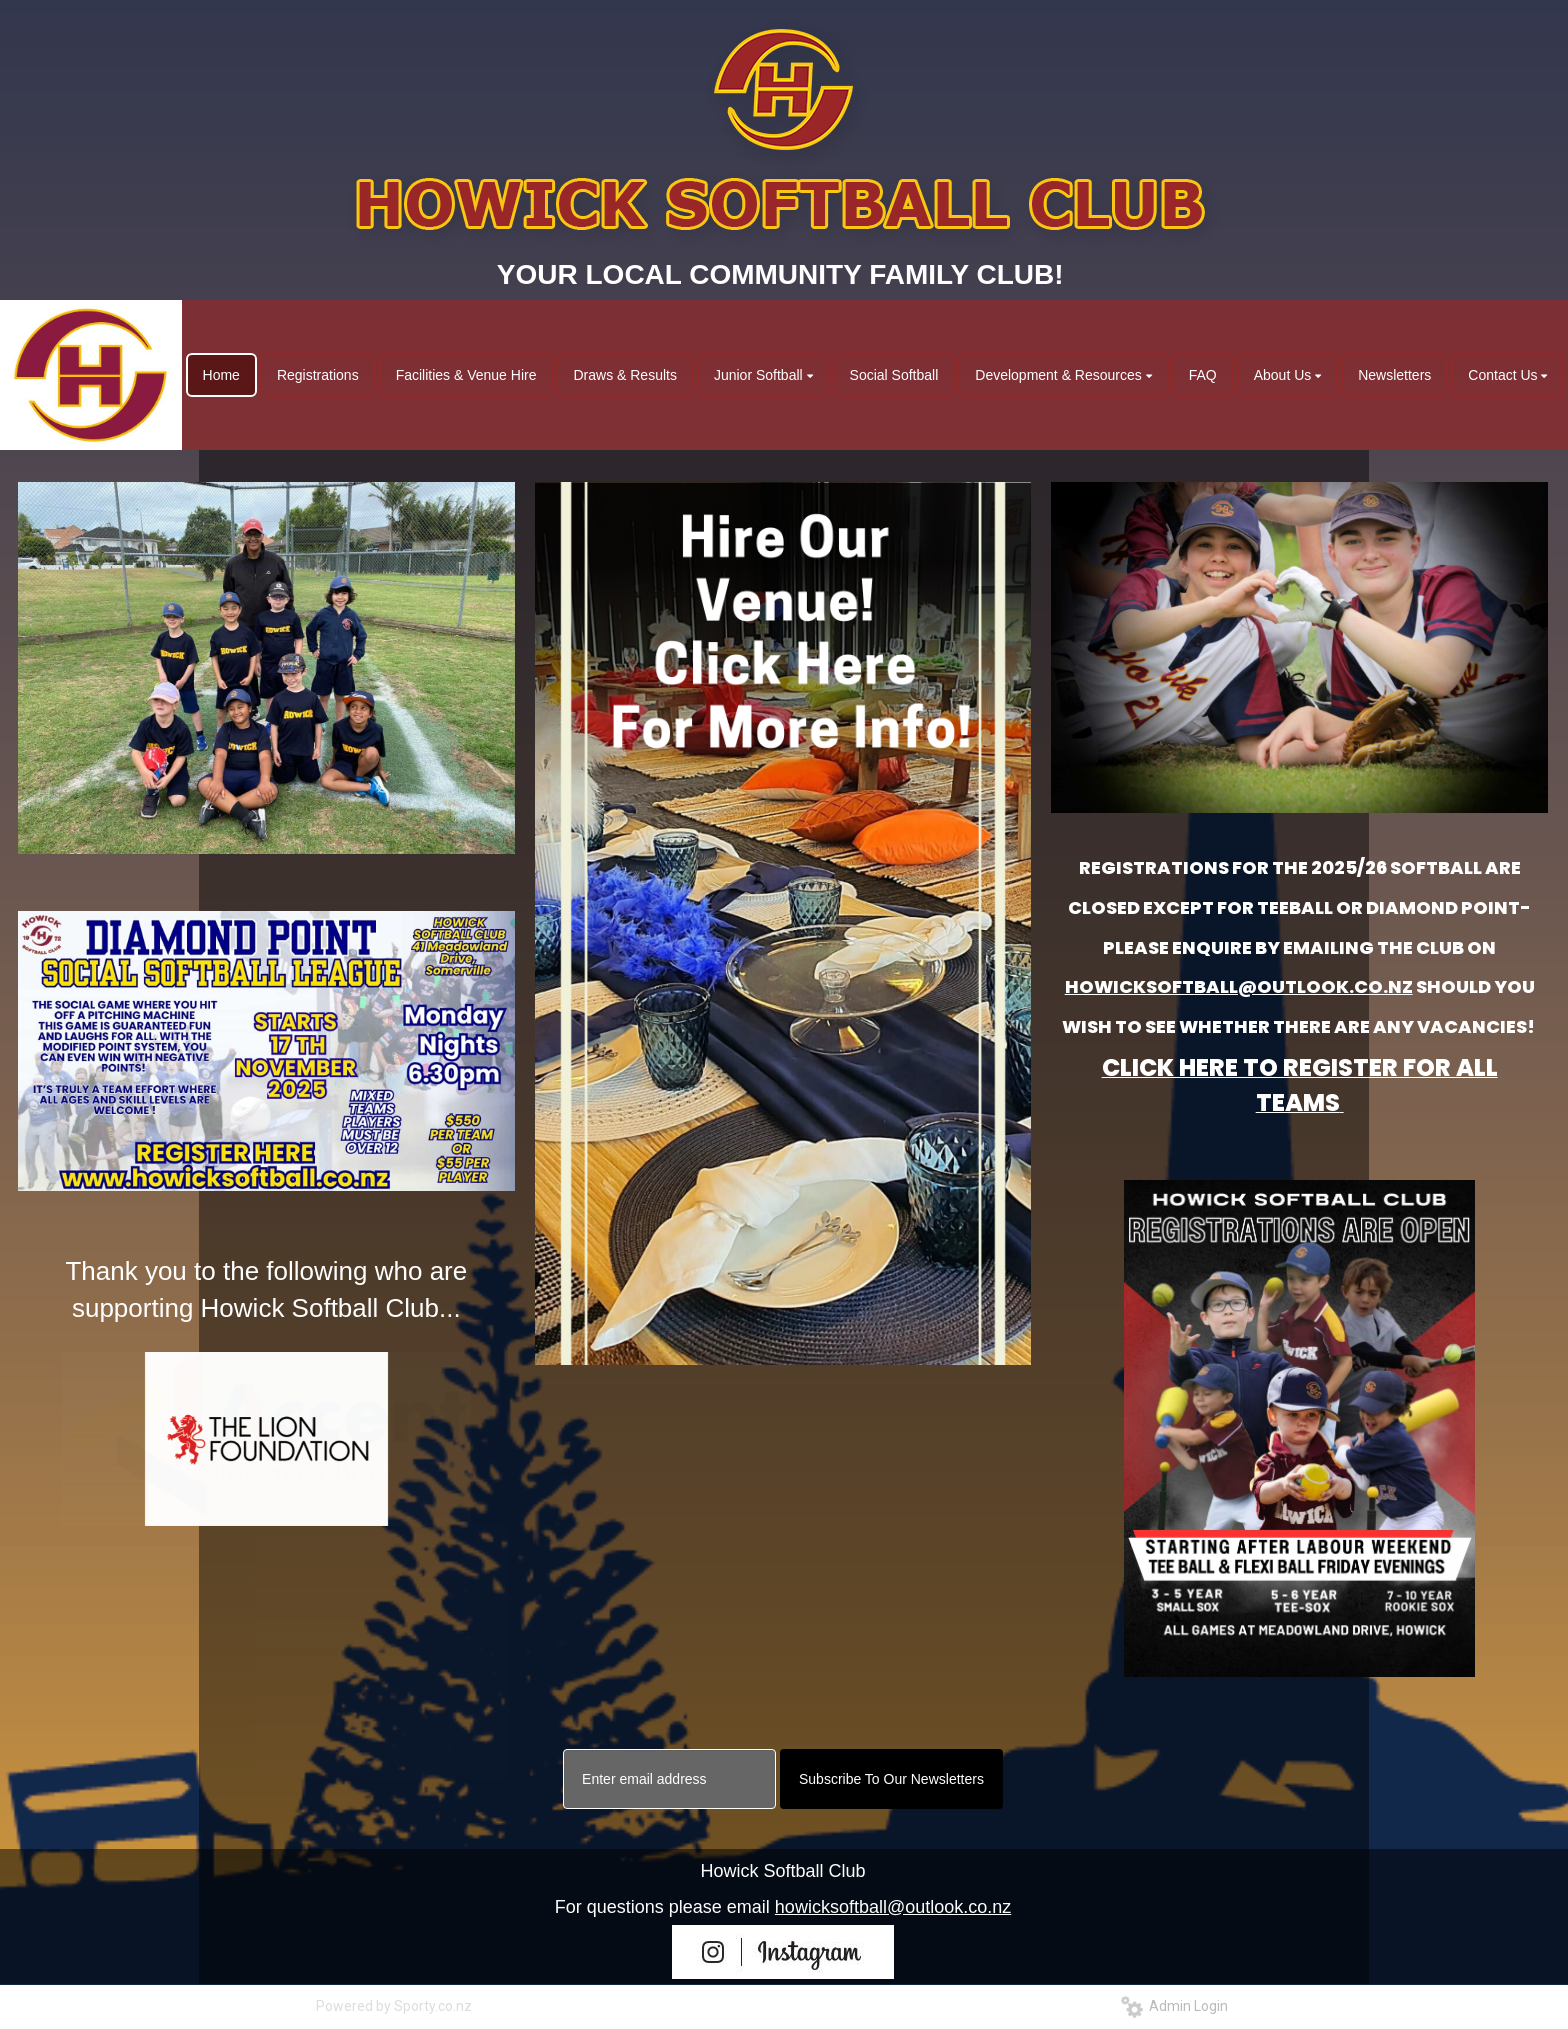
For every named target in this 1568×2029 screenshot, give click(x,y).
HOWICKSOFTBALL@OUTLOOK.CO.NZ (1239, 986)
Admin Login (1174, 2006)
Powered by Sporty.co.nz (394, 2006)
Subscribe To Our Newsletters (891, 1779)
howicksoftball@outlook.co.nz (893, 1907)
